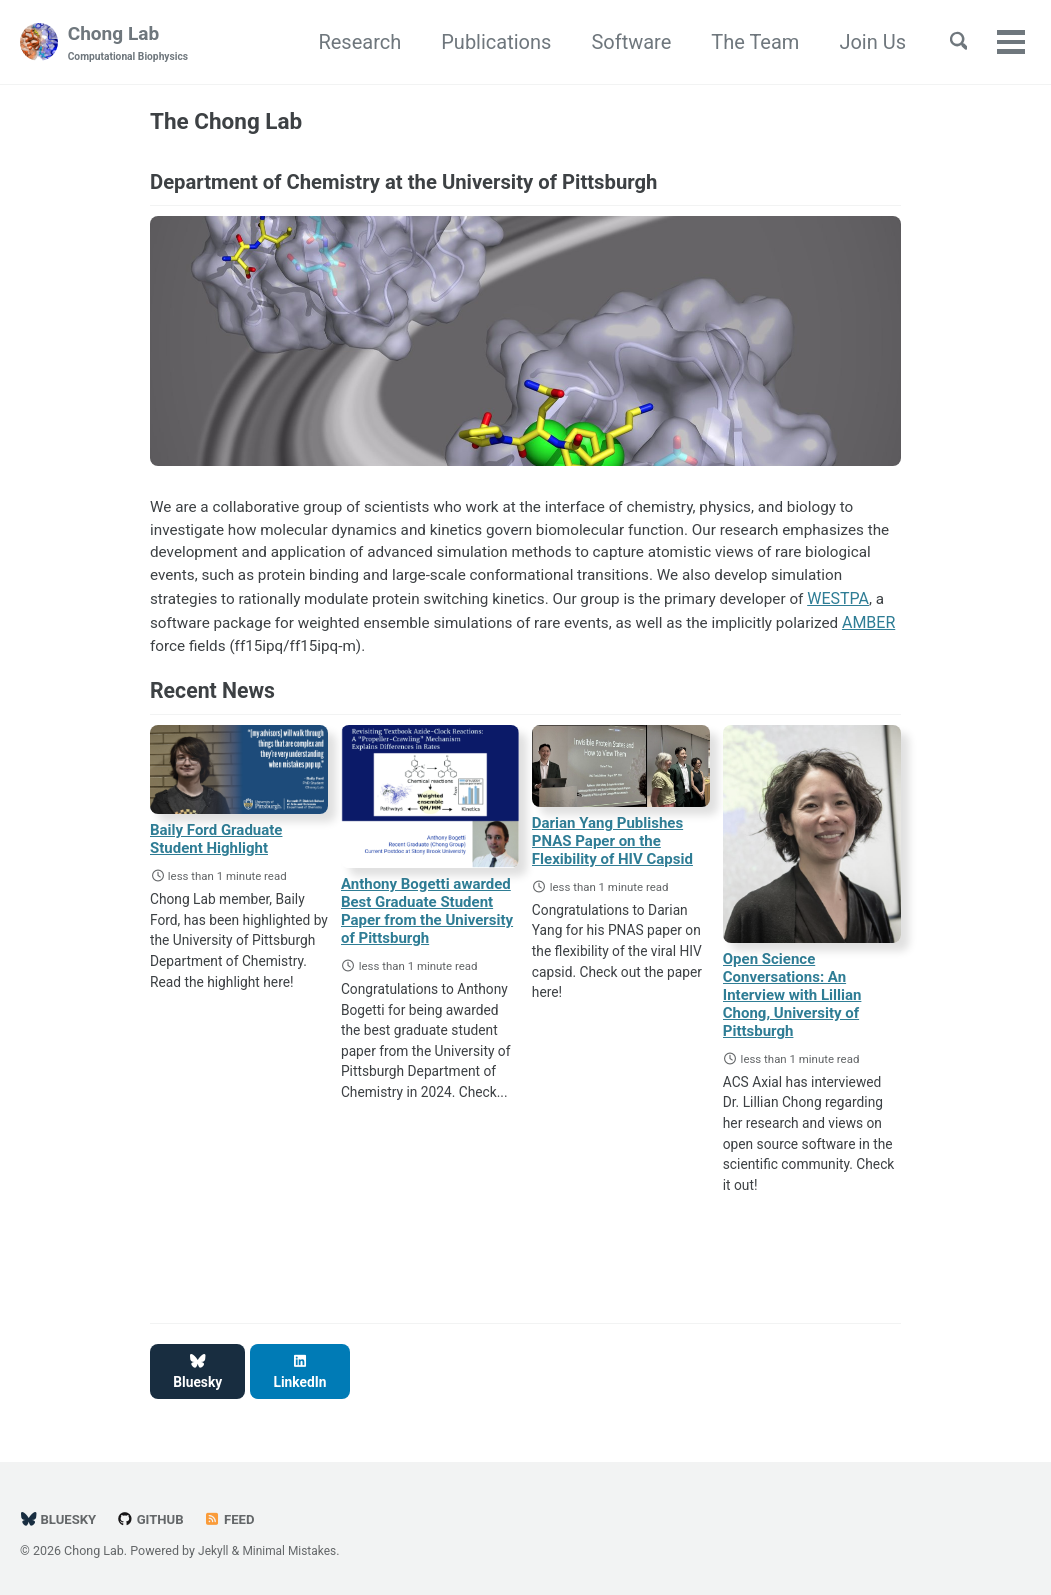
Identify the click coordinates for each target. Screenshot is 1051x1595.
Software (622, 43)
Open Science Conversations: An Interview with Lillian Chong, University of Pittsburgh (792, 1008)
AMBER (313, 656)
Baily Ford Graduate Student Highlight (216, 852)
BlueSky (59, 1514)
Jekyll (214, 1544)
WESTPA (200, 632)
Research (350, 43)
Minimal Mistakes (293, 1544)
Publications (487, 43)
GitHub (154, 1514)
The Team (746, 43)
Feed (235, 1514)
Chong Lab (130, 44)
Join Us (863, 43)
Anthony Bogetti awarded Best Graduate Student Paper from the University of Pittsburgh (427, 924)
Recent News (212, 702)
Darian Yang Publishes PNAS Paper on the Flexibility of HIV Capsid (612, 854)
